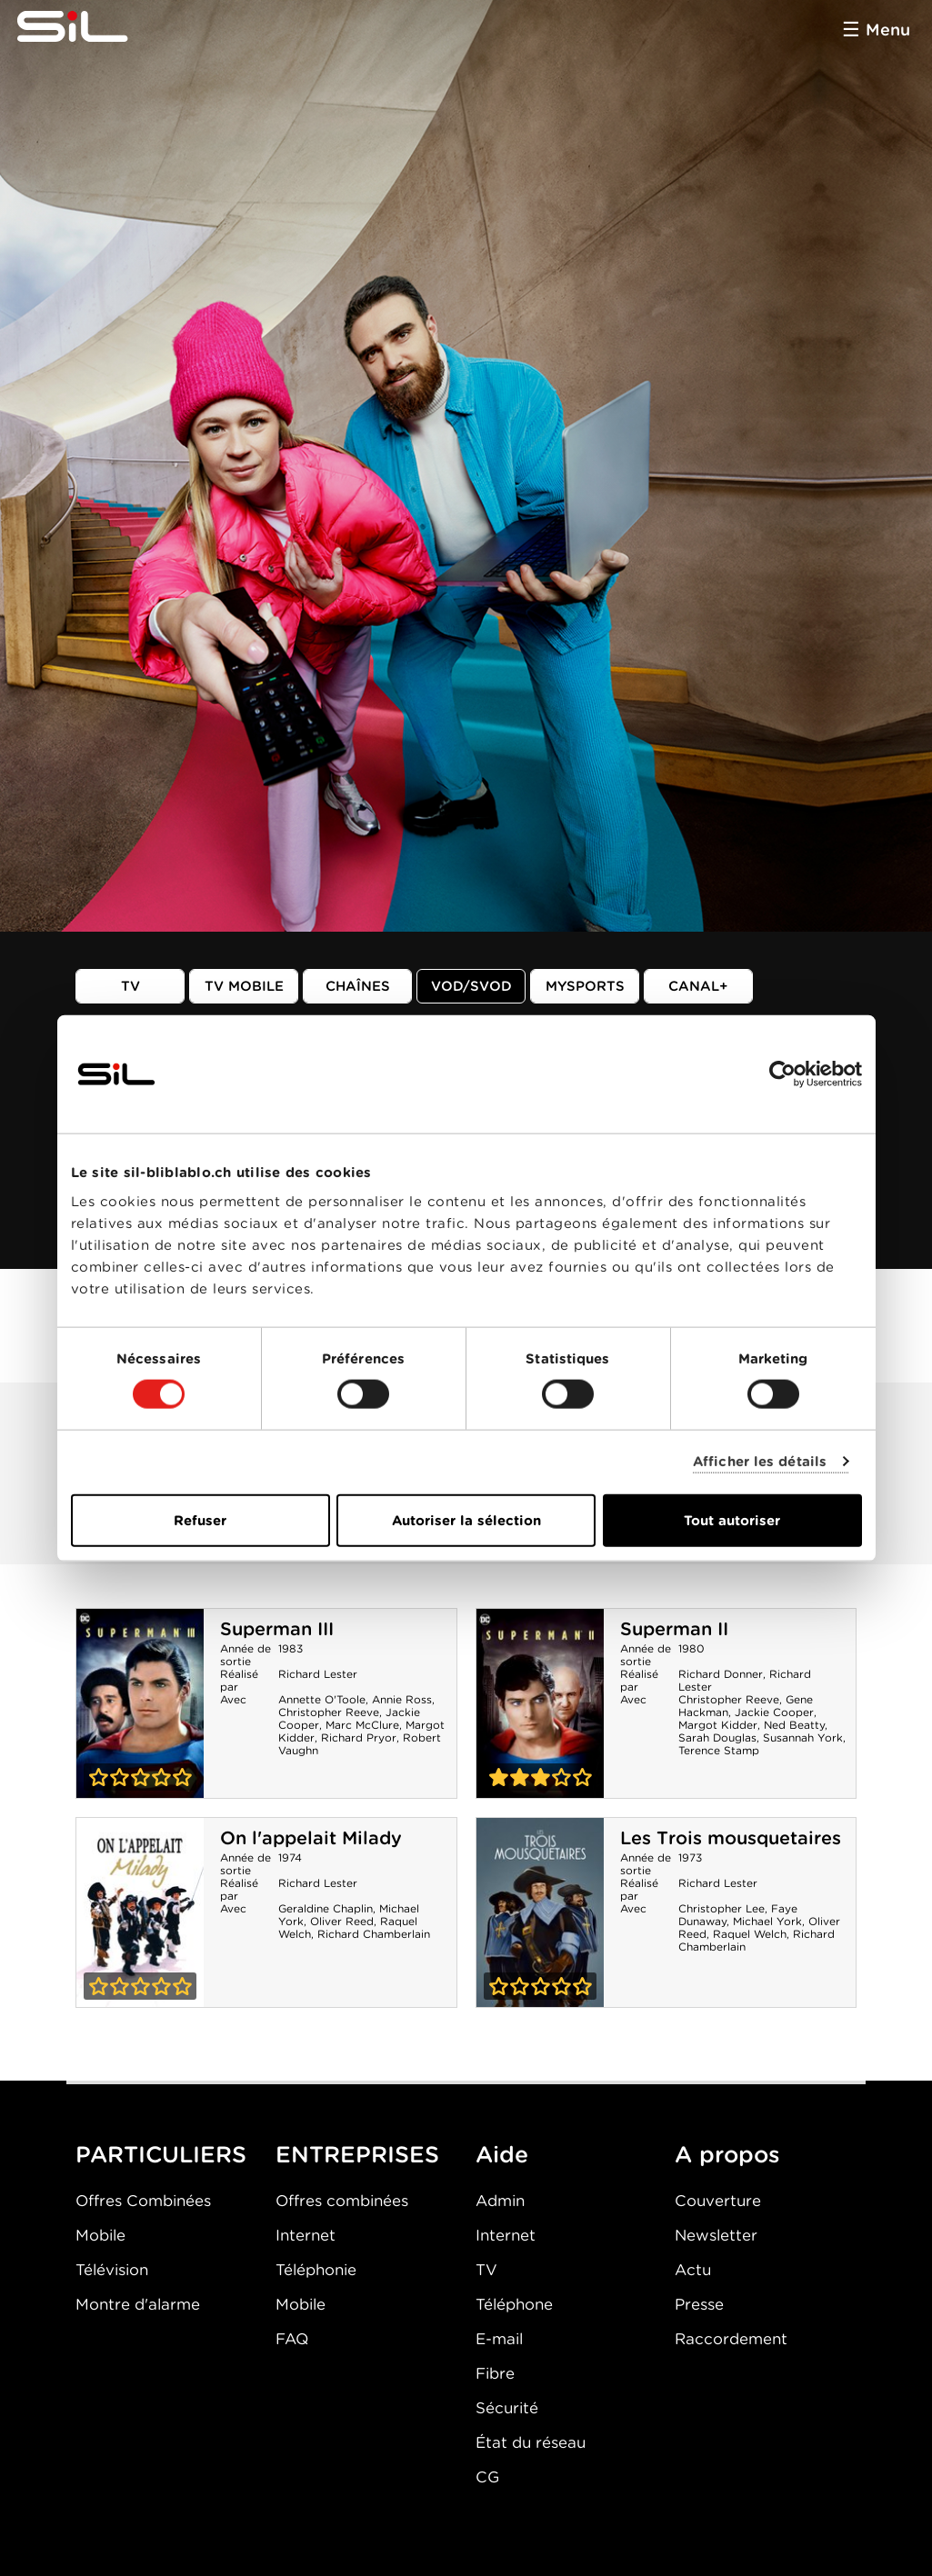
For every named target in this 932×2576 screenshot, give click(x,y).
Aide (502, 2154)
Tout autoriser (732, 1520)
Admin (500, 2201)
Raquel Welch (750, 1934)
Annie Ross (402, 1699)
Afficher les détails (760, 1461)
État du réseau (531, 2442)
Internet (306, 2235)
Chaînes (358, 986)
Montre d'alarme (137, 2304)
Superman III (277, 1629)
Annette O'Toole (322, 1699)
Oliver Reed (342, 1921)
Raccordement (731, 2339)
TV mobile (244, 986)
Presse (699, 2304)
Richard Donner (720, 1674)
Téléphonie (316, 2270)
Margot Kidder (717, 1725)
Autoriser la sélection (466, 1520)
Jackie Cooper (774, 1712)
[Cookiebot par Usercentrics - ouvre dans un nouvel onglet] (782, 1074)
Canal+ (698, 986)
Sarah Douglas (717, 1737)
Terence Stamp (718, 1750)
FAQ (292, 2339)
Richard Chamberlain (373, 1934)
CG (487, 2477)
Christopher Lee (721, 1908)
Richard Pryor (358, 1737)
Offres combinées (342, 2201)
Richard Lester (317, 1674)
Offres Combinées (143, 2201)
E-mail (499, 2339)
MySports (585, 986)
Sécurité (507, 2408)
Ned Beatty (794, 1725)
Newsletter (716, 2235)
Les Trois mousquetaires (730, 1838)
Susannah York (803, 1737)
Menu (888, 29)
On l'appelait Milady (311, 1838)
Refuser (200, 1520)
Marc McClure (362, 1725)
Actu (693, 2270)
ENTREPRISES (357, 2154)
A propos (727, 2154)
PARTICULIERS (160, 2154)
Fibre (495, 2373)
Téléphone (514, 2304)
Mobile (100, 2235)
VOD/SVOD (471, 986)
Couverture (718, 2201)
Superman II (674, 1629)
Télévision (111, 2270)
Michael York (767, 1921)
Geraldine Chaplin (325, 1908)
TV (130, 986)
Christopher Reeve (328, 1712)
